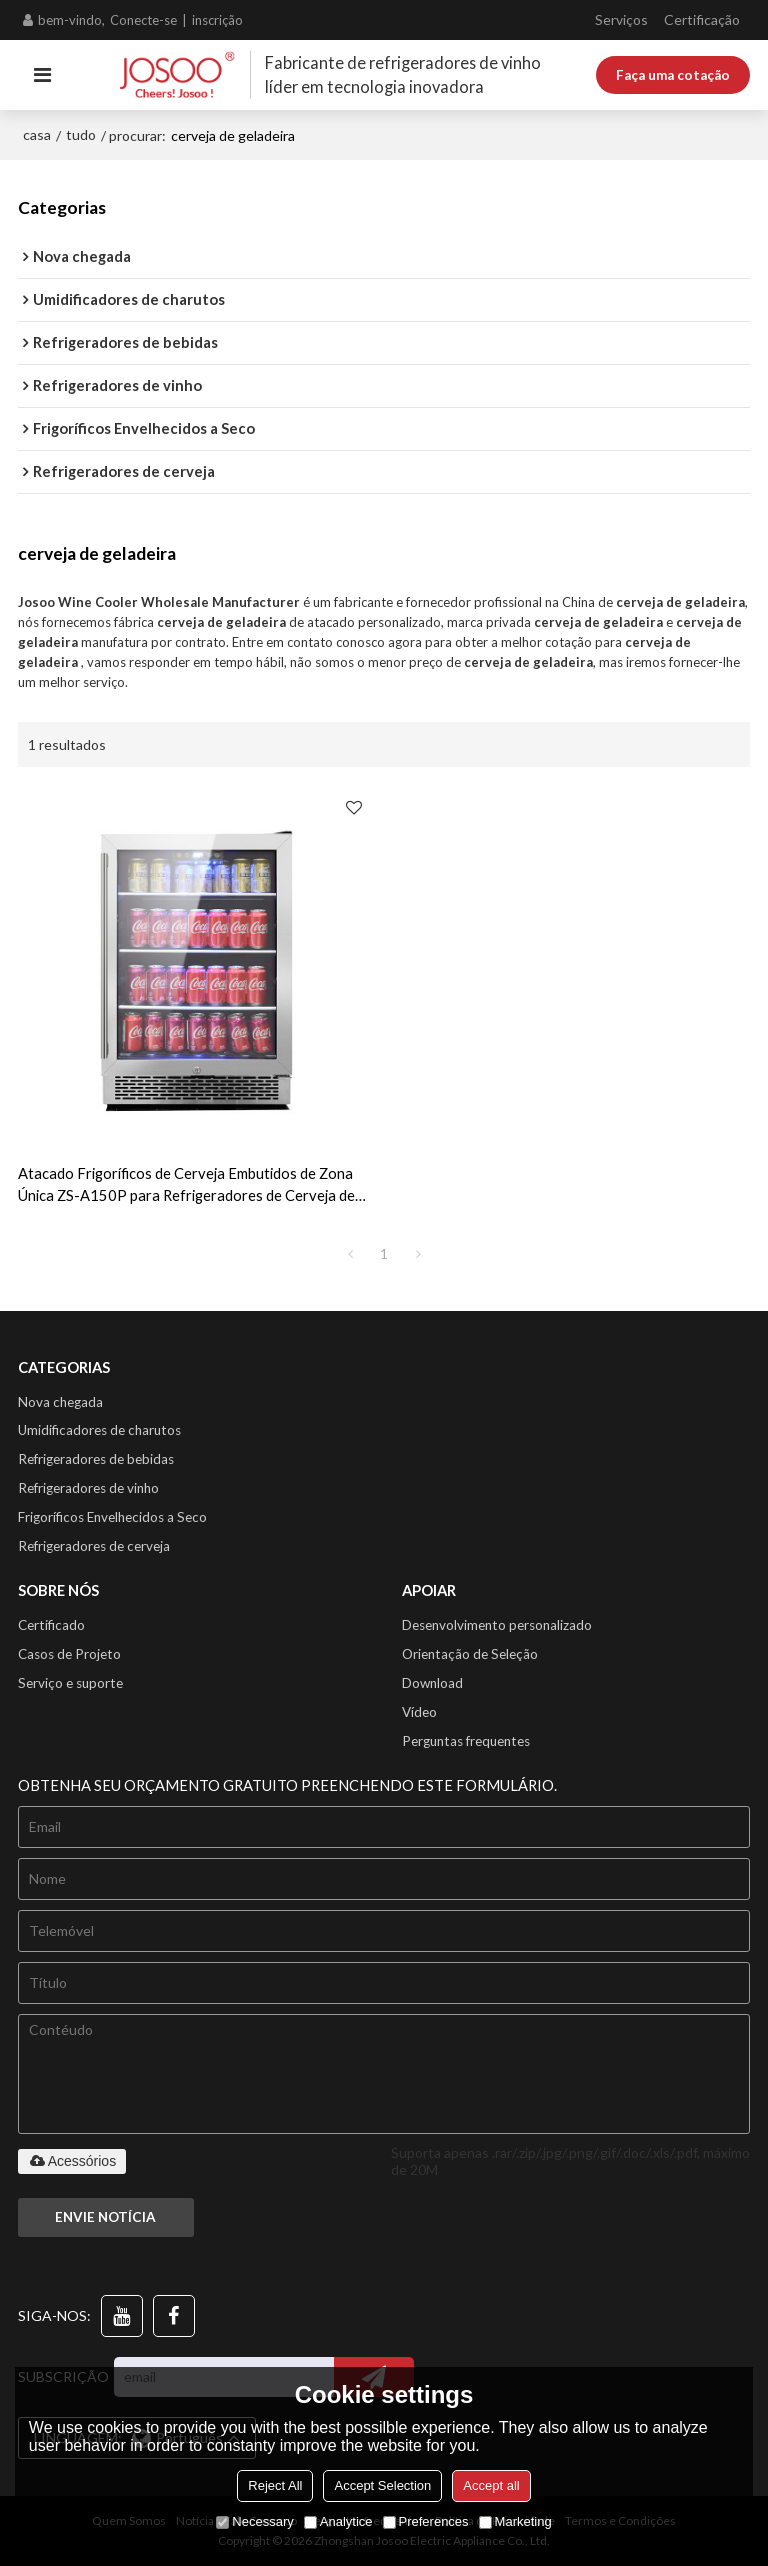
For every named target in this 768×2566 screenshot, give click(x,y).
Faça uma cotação (673, 75)
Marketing (515, 2521)
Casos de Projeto (69, 1654)
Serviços (621, 19)
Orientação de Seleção (470, 1654)
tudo (81, 134)
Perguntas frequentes (466, 1741)
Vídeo (419, 1712)
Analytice (338, 2521)
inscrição (217, 20)
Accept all (491, 2485)
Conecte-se (143, 20)
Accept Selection (382, 2485)
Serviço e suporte (70, 1683)
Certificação (702, 19)
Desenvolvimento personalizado (497, 1625)
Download (432, 1683)
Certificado (51, 1625)
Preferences (426, 2521)
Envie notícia (105, 2217)
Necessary (254, 2521)
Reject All (275, 2485)
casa (37, 134)
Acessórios (72, 2161)
